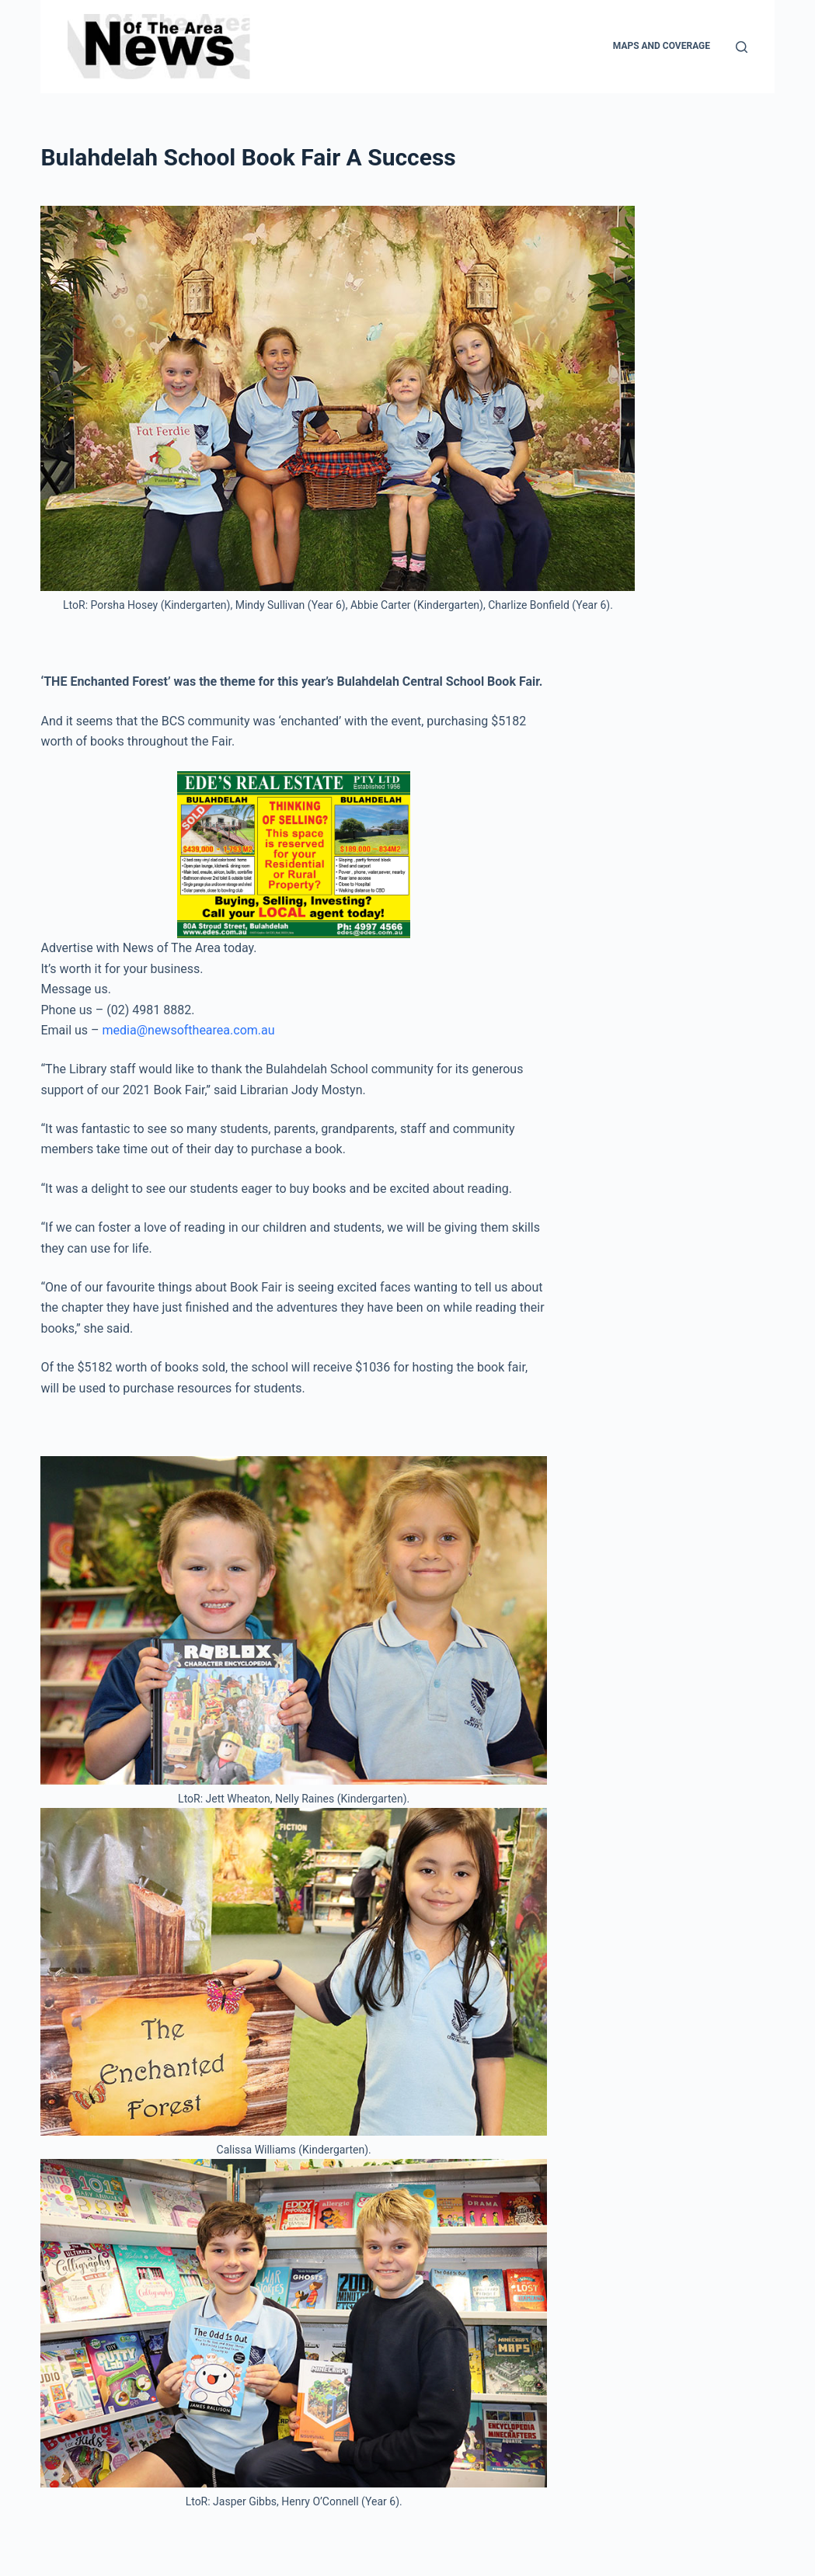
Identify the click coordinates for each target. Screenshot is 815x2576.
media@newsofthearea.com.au (189, 1030)
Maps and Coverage (661, 45)
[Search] (741, 47)
